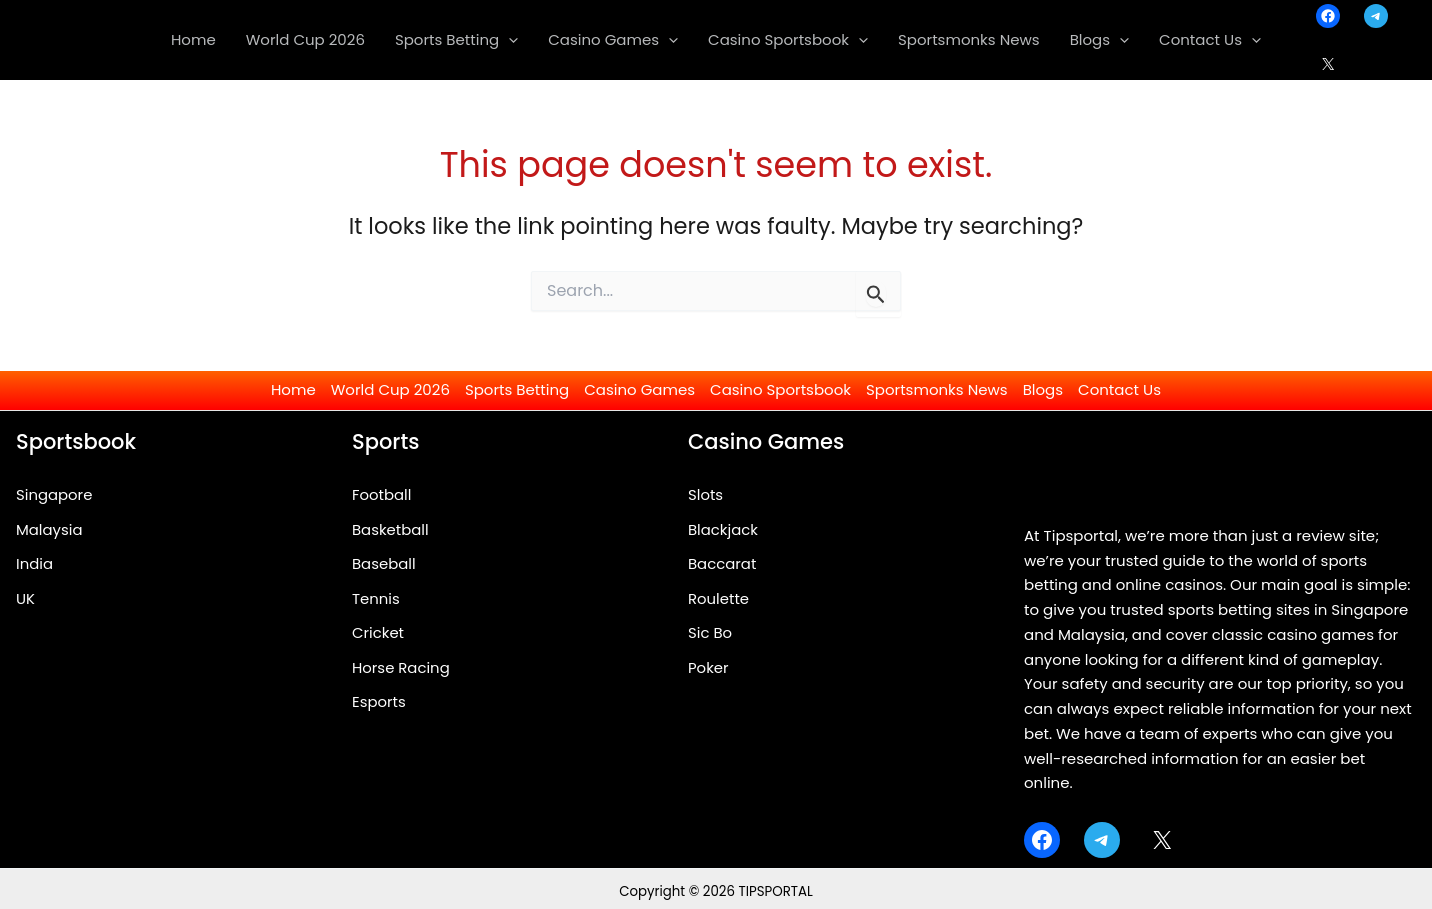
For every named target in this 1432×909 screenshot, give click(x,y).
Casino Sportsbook (780, 389)
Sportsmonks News (937, 389)
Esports (379, 703)
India (34, 564)
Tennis (376, 598)
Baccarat (722, 564)
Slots (705, 494)
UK (25, 598)
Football (382, 494)
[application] (508, 40)
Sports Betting (517, 389)
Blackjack (723, 529)
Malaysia (49, 529)
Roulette (719, 598)
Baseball (384, 564)
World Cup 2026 (390, 389)
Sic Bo (710, 633)
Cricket (378, 633)
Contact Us (1119, 389)
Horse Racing (401, 668)
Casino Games (639, 389)
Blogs (1043, 389)
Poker (708, 668)
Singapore (54, 494)
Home (293, 389)
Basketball (390, 529)
